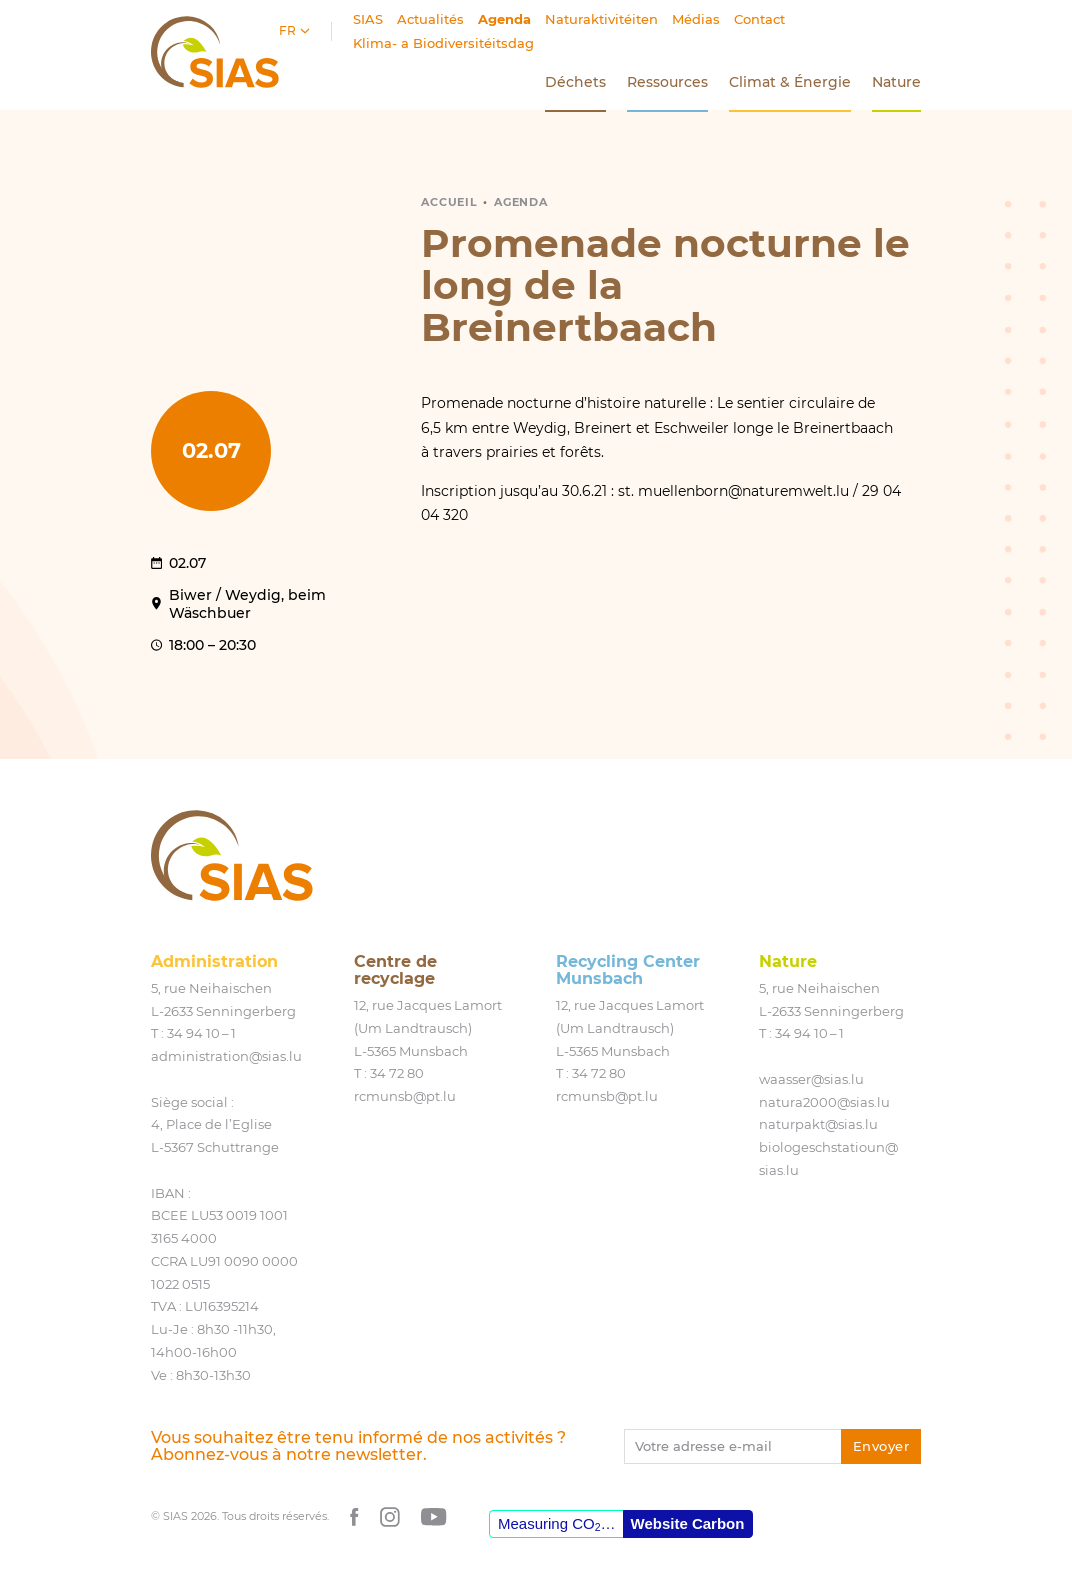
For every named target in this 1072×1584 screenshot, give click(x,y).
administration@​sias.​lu (226, 1056)
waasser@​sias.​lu (811, 1079)
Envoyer (881, 1446)
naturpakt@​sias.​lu (818, 1124)
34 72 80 (397, 1073)
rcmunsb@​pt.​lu (405, 1096)
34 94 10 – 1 (201, 1033)
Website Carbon (688, 1523)
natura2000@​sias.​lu (824, 1102)
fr (289, 30)
